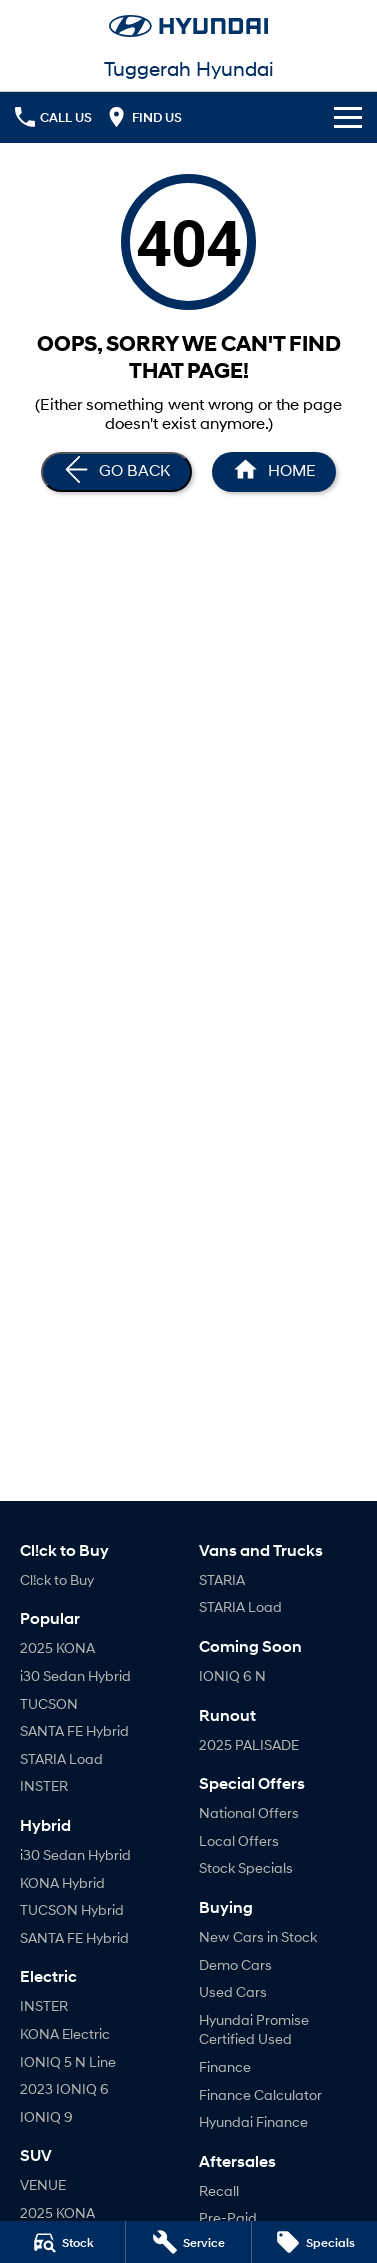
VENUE (43, 2184)
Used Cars (233, 1991)
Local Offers (239, 1840)
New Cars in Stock (258, 1936)
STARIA (222, 1579)
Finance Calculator (260, 2094)
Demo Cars (235, 1964)
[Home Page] (274, 472)
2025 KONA (57, 1647)
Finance (225, 2066)
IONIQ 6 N (232, 1675)
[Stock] (62, 2242)
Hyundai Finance (253, 2121)
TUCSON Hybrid (72, 1909)
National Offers (249, 1812)
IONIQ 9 (46, 2116)
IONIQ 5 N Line (68, 2061)
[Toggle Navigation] (348, 117)
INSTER (44, 1785)
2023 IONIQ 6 (64, 2088)
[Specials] (314, 2242)
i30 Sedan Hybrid (75, 1675)
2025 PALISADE (249, 1744)
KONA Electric (65, 2033)
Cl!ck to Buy (57, 1579)
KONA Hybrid (62, 1882)
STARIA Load (61, 1758)
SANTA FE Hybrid (74, 1730)
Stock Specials (246, 1867)
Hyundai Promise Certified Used (254, 2029)
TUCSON (49, 1703)
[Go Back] (116, 472)
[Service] (188, 2242)
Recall (219, 2190)
